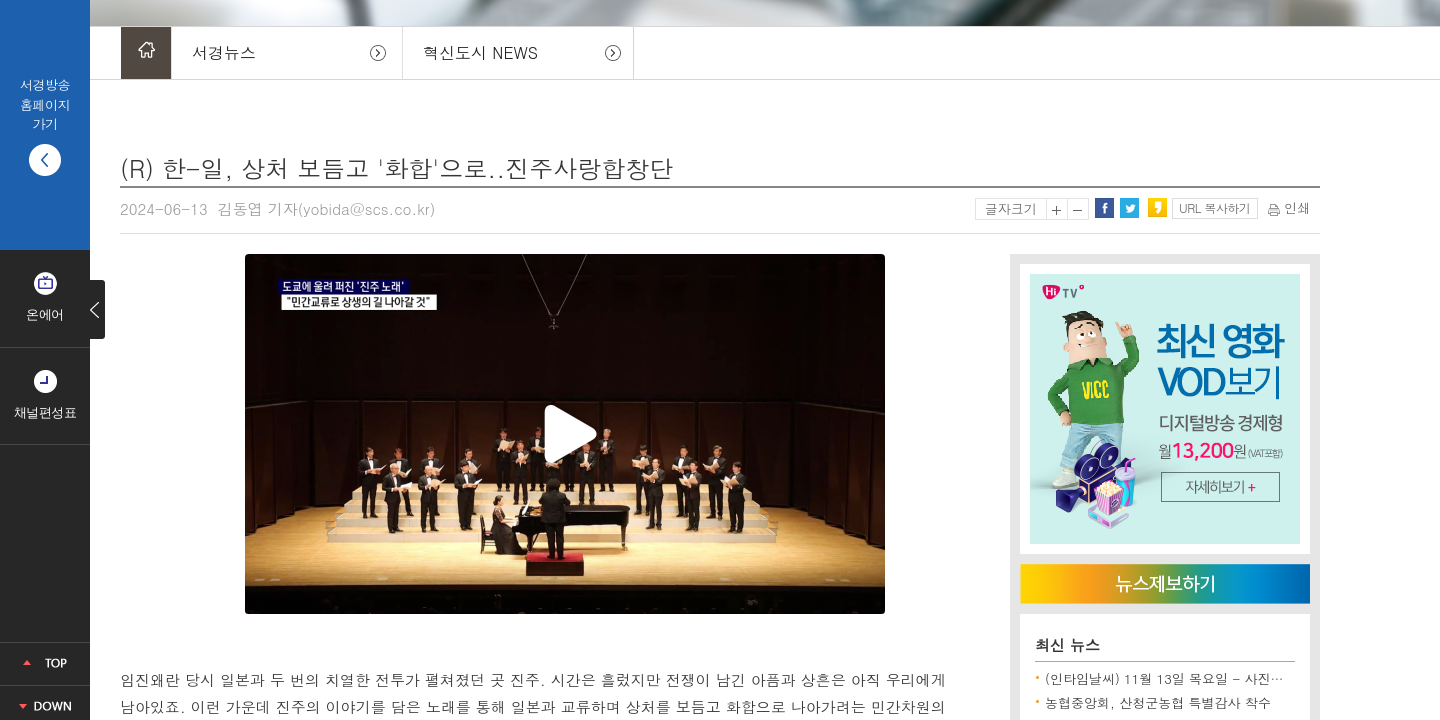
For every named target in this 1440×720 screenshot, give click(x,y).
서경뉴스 (224, 52)
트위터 (1129, 208)
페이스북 (1104, 208)
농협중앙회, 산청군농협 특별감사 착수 (1158, 702)
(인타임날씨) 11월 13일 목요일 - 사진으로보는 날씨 (1199, 678)
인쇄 (1289, 207)
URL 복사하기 (1214, 207)
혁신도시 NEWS (480, 52)
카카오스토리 (1157, 208)
